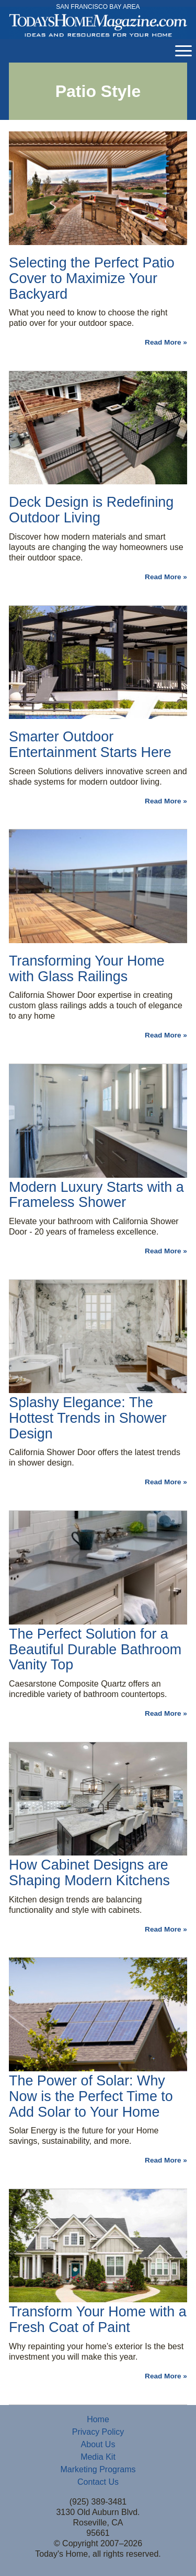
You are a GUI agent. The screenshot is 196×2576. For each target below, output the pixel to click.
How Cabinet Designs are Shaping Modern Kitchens (89, 1872)
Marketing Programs (97, 2469)
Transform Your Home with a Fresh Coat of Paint (98, 2319)
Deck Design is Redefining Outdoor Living (91, 510)
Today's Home (98, 25)
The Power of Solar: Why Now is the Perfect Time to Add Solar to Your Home (91, 2096)
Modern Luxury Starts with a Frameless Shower (96, 1195)
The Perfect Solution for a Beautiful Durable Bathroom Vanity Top (95, 1649)
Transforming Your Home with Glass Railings (87, 968)
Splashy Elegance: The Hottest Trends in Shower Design (88, 1418)
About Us (98, 2444)
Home (98, 2419)
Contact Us (98, 2481)
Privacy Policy (98, 2431)
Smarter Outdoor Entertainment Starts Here (90, 744)
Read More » (166, 342)
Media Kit (98, 2456)
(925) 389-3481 (98, 2501)
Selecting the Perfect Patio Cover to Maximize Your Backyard (92, 278)
